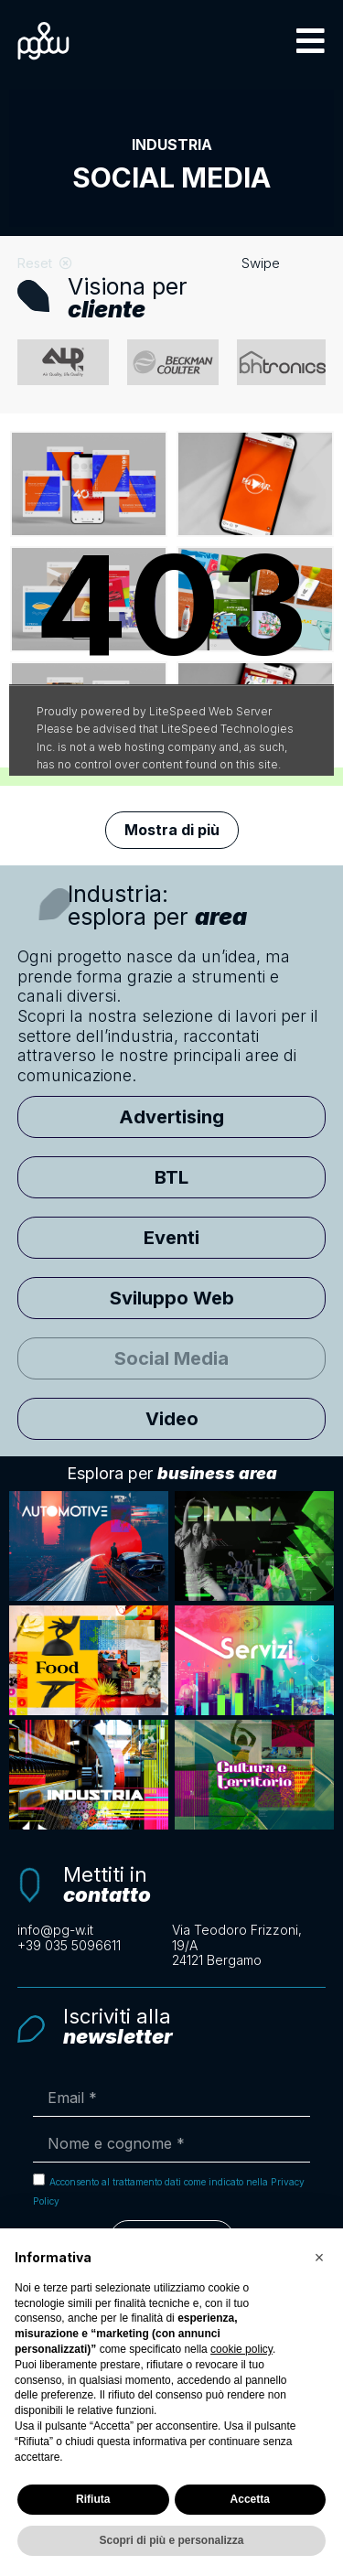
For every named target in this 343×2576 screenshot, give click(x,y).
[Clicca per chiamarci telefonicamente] (94, 1946)
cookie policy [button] (241, 2349)
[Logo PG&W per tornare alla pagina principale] (43, 41)
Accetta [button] (250, 2499)
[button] (311, 41)
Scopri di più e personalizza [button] (171, 2540)
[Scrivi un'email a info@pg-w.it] (94, 1930)
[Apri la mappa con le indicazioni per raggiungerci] (249, 1946)
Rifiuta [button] (93, 2499)
